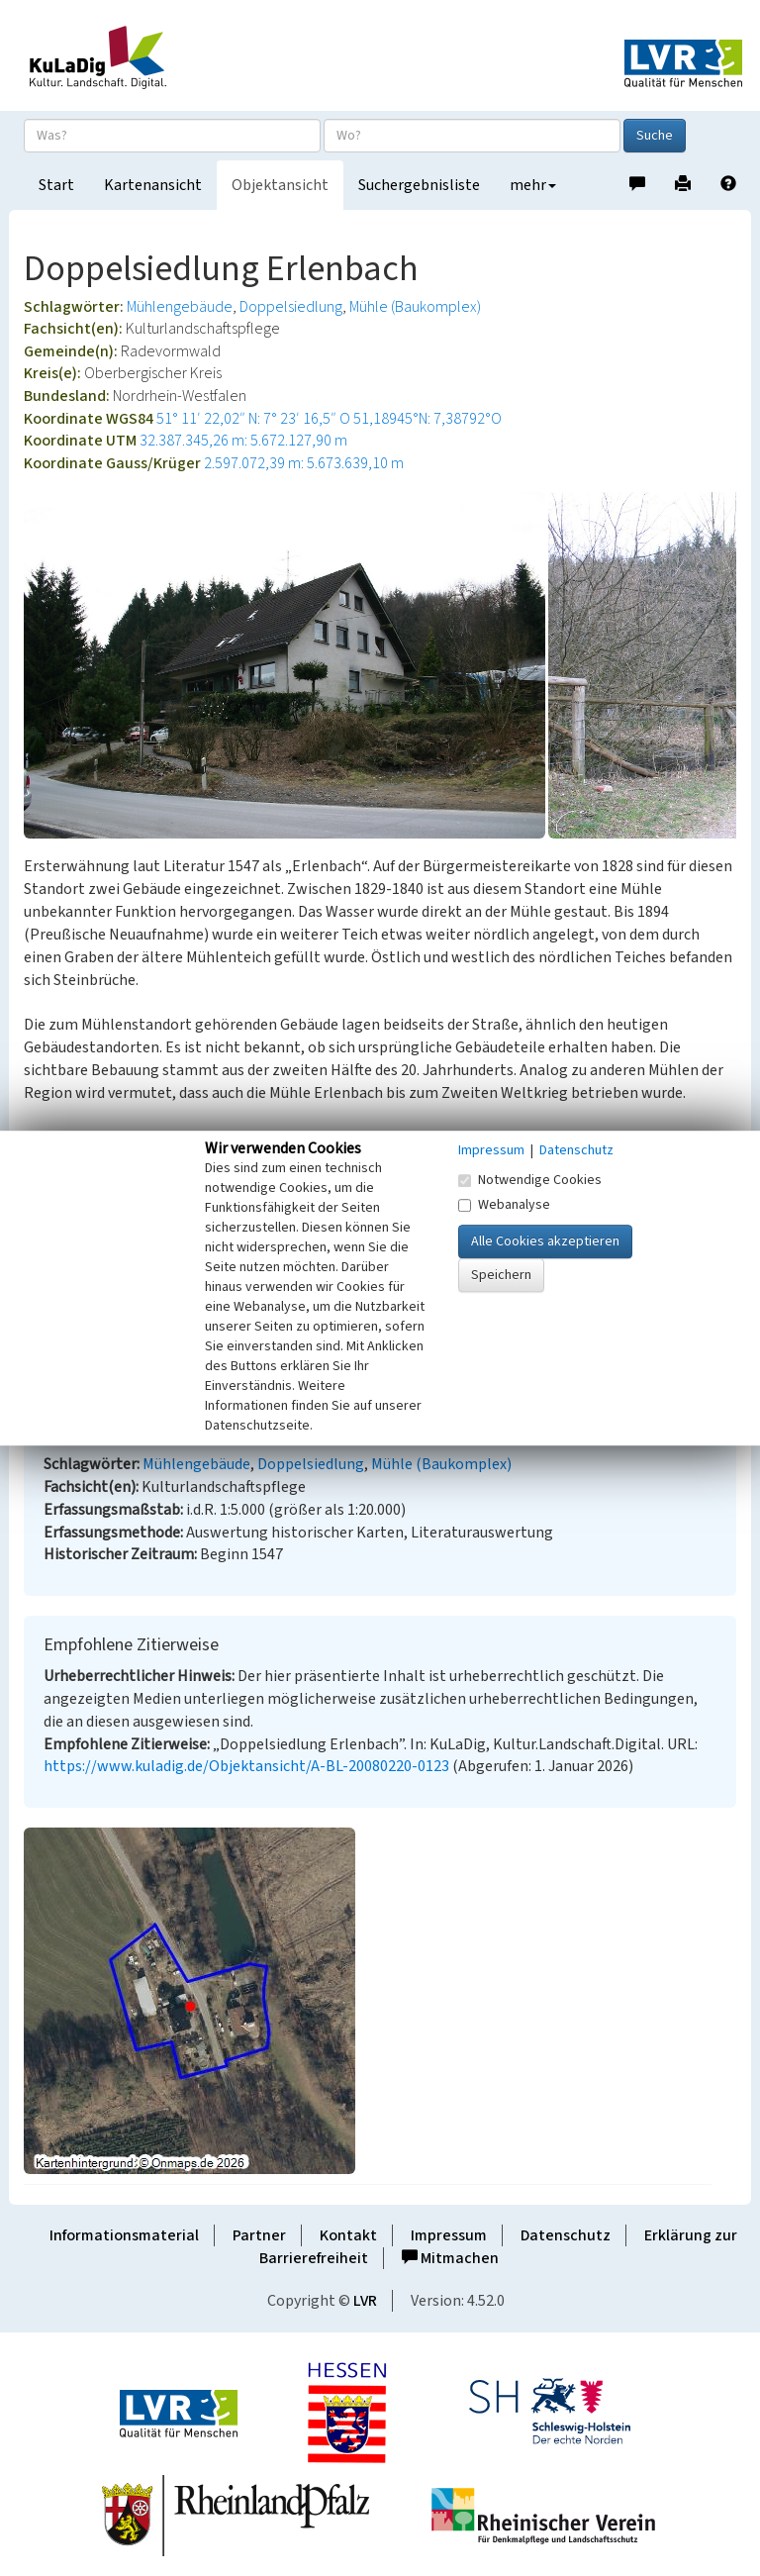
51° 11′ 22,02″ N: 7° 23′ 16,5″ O (253, 419)
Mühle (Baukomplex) (415, 307)
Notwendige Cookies (530, 1180)
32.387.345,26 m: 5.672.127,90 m (243, 440)
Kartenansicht (153, 185)
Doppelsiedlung (290, 307)
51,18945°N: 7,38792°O (427, 419)
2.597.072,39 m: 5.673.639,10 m (304, 463)
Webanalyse (504, 1205)
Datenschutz (566, 2235)
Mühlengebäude (180, 307)
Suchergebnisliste (419, 185)
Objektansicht (280, 185)
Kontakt (348, 2235)
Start (56, 185)
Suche (654, 136)
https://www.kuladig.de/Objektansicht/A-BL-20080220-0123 (246, 1766)
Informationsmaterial (124, 2235)
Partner (259, 2235)
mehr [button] (533, 185)
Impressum (449, 2235)
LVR (365, 2301)
